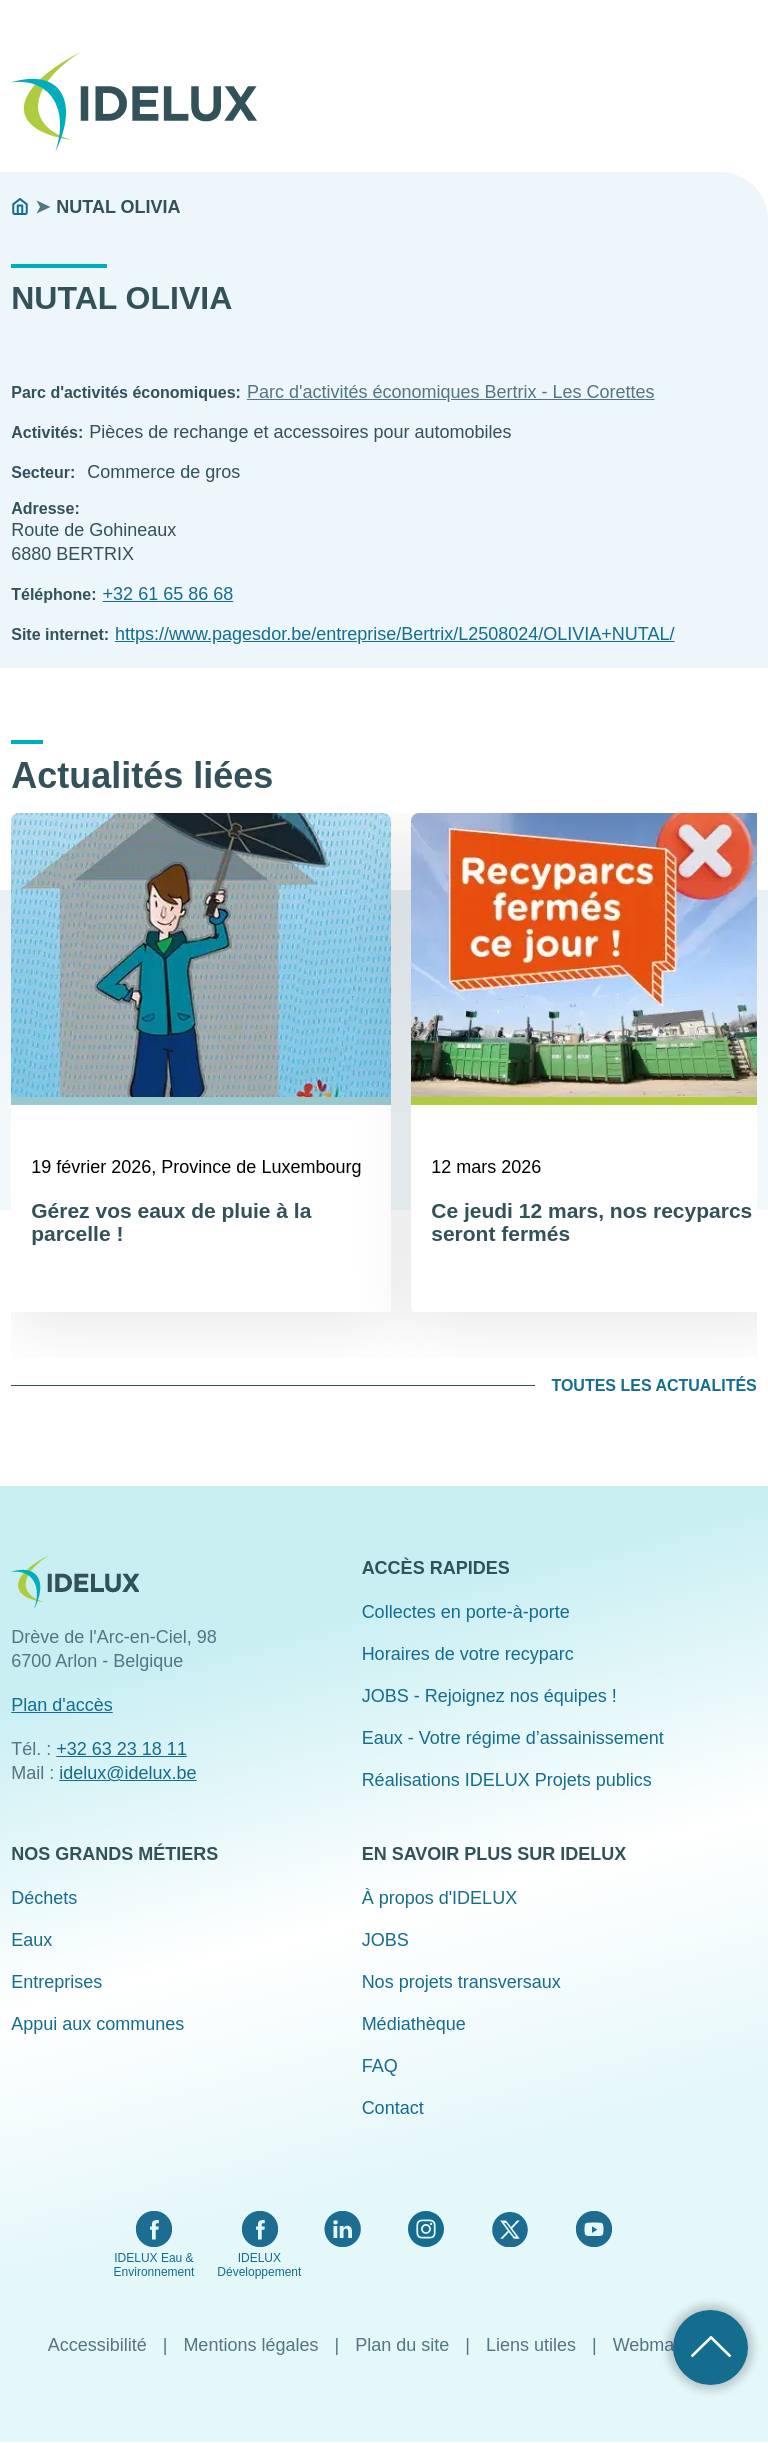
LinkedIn (342, 2229)
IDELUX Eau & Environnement (154, 2265)
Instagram (426, 2229)
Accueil (20, 207)
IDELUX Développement (259, 2265)
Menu (744, 88)
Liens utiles (531, 2345)
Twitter (509, 2229)
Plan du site (402, 2345)
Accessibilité (97, 2345)
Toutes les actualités (653, 1385)
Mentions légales (250, 2345)
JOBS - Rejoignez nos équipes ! (489, 1696)
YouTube (593, 2229)
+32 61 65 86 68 (168, 594)
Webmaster (659, 2345)
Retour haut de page (710, 2347)
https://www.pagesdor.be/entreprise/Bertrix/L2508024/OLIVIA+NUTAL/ (394, 634)
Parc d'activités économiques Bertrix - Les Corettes (451, 392)
